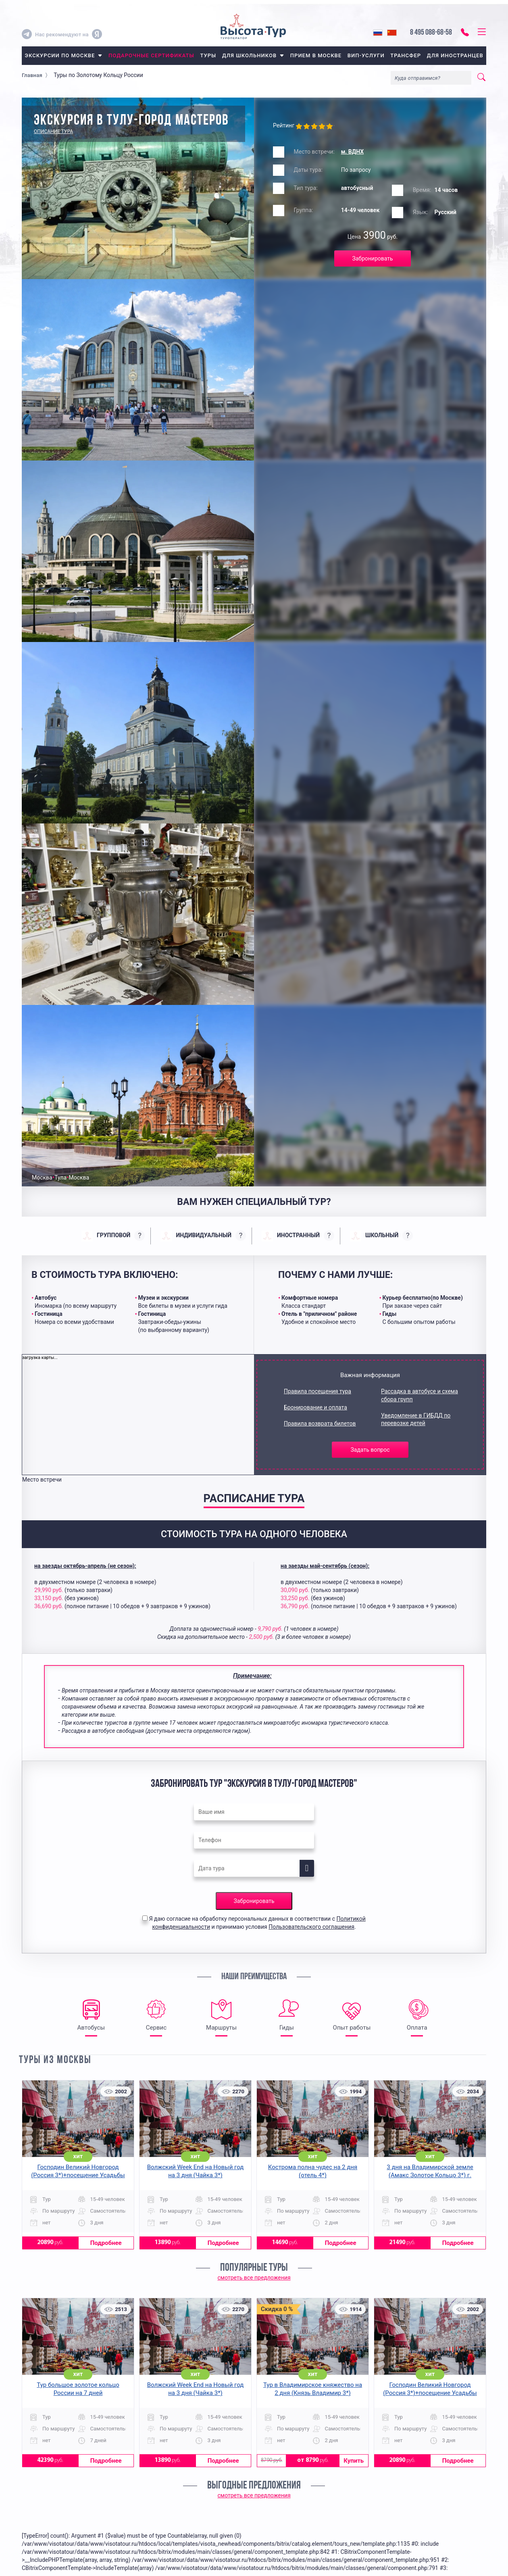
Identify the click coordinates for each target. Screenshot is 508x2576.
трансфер (405, 55)
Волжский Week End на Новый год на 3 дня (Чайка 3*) (195, 2171)
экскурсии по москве (63, 55)
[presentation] (113, 1236)
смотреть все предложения (253, 2277)
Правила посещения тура (317, 1391)
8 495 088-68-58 (431, 33)
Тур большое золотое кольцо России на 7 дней (78, 2389)
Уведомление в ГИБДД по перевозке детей (415, 1419)
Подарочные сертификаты (151, 55)
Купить (354, 2460)
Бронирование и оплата (315, 1407)
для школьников (253, 55)
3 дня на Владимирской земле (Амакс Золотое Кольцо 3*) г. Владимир (430, 2175)
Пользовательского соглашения (311, 1927)
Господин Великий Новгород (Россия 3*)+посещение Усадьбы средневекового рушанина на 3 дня (78, 2175)
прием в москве (315, 55)
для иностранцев (455, 55)
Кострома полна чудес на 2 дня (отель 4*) (312, 2171)
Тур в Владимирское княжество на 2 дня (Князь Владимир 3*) (312, 2389)
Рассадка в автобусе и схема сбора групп (419, 1395)
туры (208, 55)
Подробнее (106, 2243)
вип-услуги (366, 55)
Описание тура (53, 131)
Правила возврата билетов (320, 1423)
